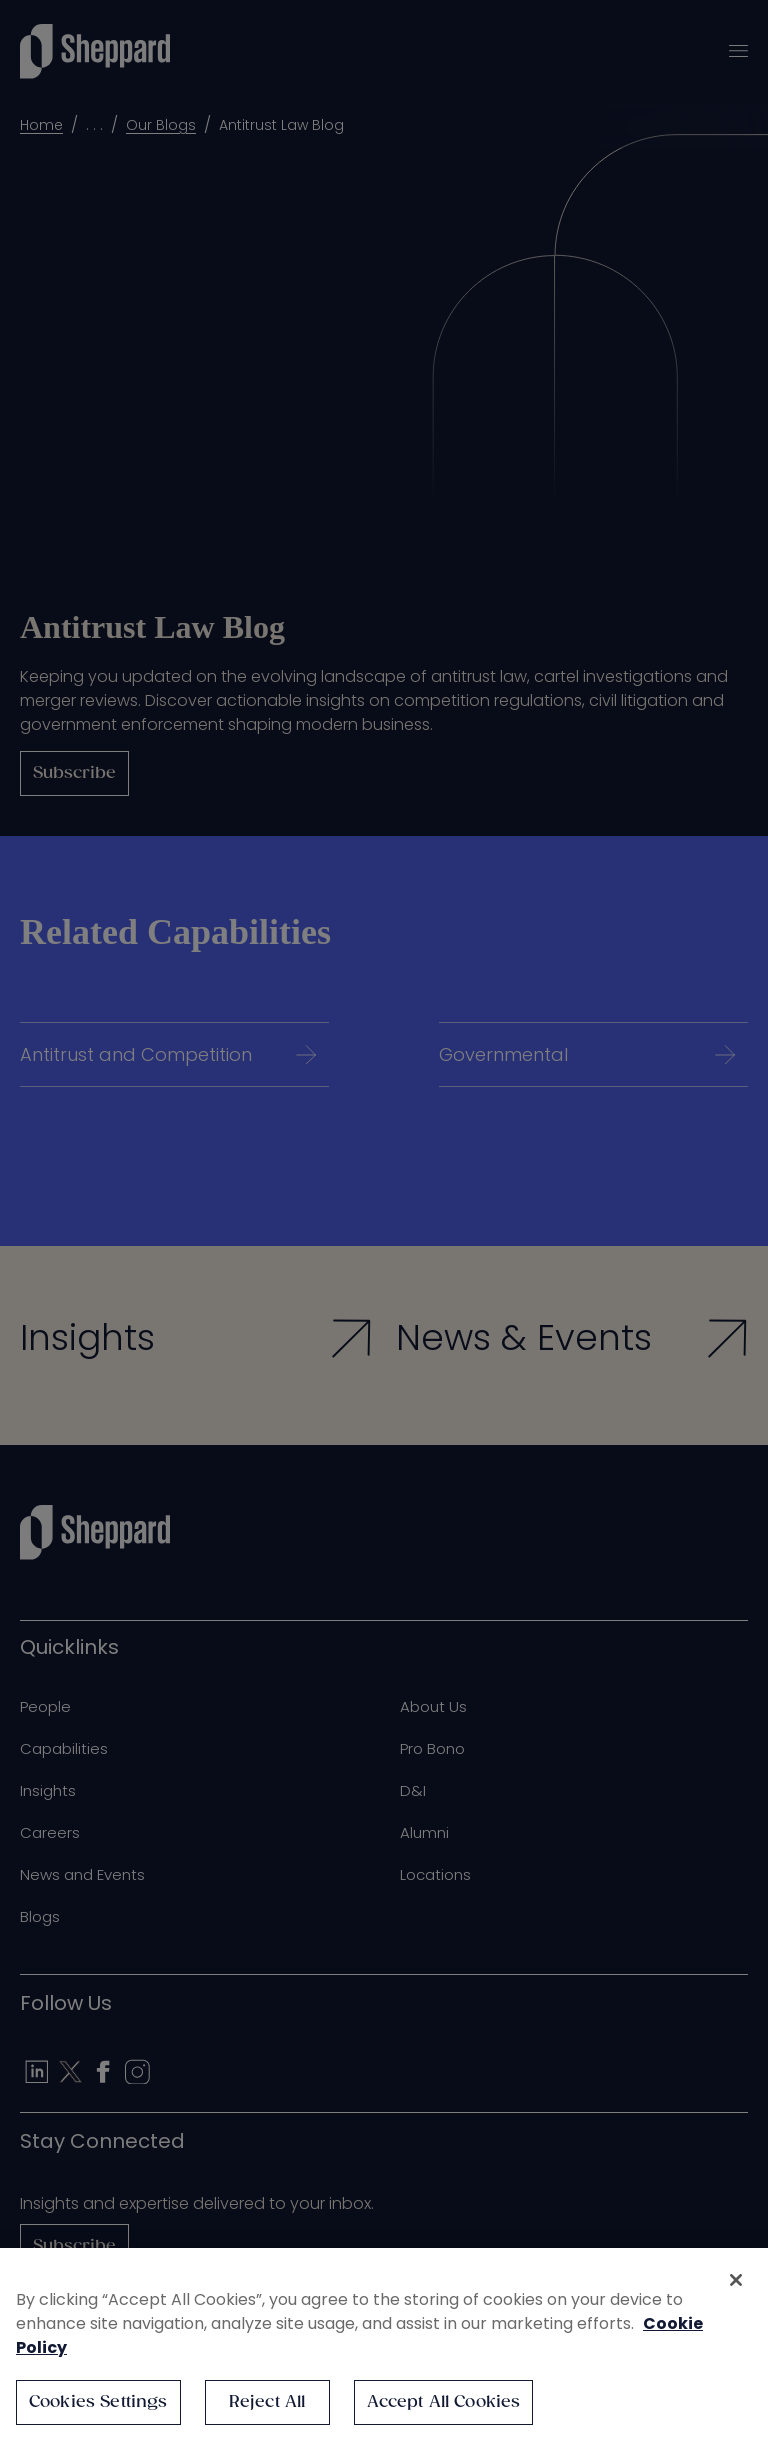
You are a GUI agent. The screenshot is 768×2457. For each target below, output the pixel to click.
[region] (384, 2352)
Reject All (267, 2402)
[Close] (736, 2280)
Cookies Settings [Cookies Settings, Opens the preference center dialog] (98, 2402)
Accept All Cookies (444, 2402)
